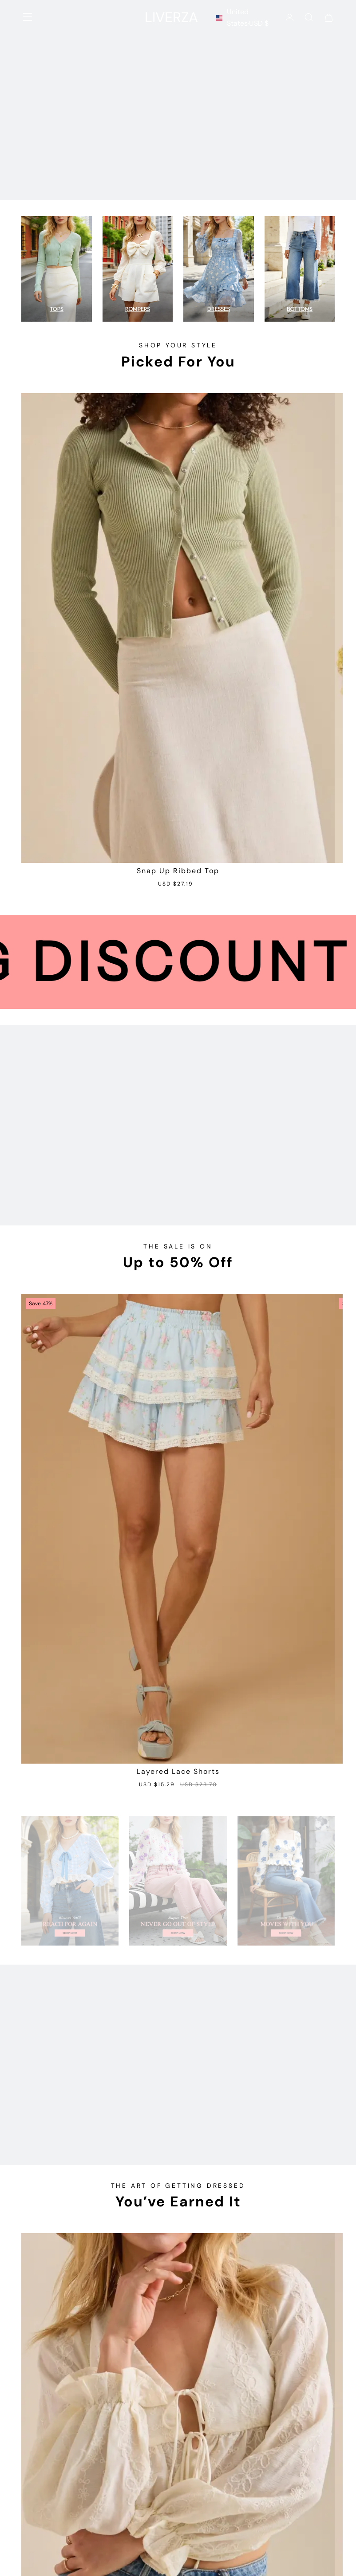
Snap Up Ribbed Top (178, 871)
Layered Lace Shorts (178, 1771)
